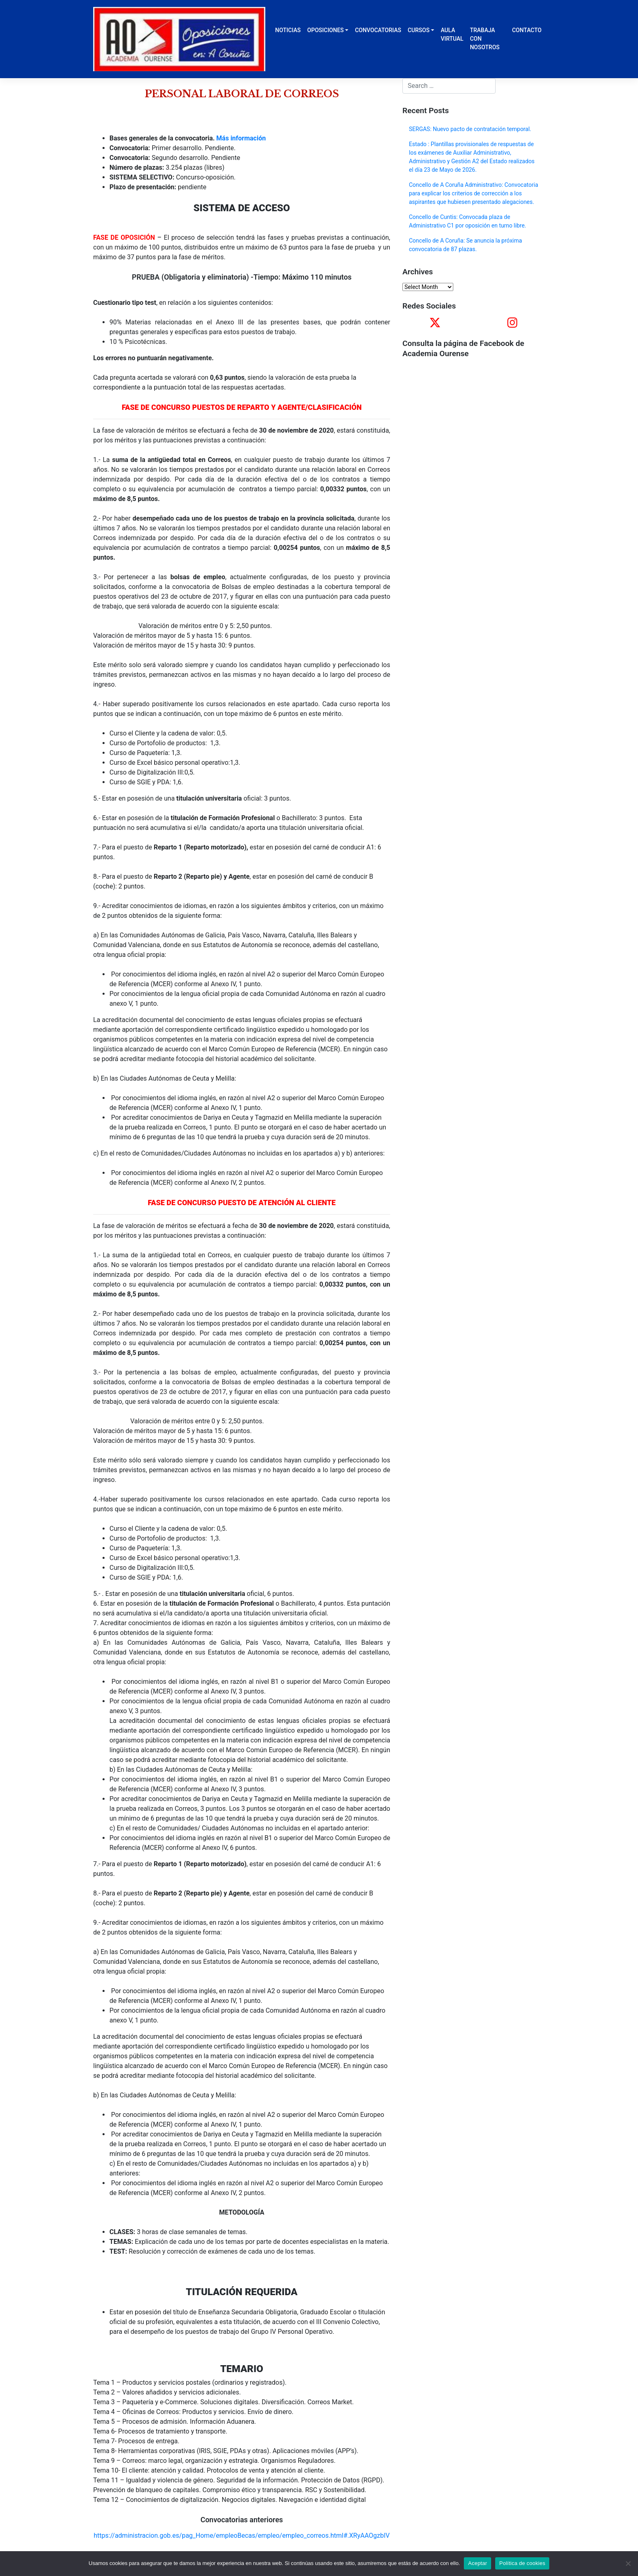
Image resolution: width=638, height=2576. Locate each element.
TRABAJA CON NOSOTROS (485, 38)
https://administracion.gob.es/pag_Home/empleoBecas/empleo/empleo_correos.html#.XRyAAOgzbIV (241, 2535)
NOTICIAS (288, 30)
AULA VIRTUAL (452, 34)
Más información (241, 138)
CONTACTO (527, 30)
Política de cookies (522, 2563)
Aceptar (477, 2563)
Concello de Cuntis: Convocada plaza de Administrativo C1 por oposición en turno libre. (467, 221)
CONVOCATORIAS (378, 30)
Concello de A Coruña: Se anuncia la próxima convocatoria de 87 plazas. (465, 244)
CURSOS (419, 30)
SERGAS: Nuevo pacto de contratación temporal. (470, 129)
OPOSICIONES (325, 30)
